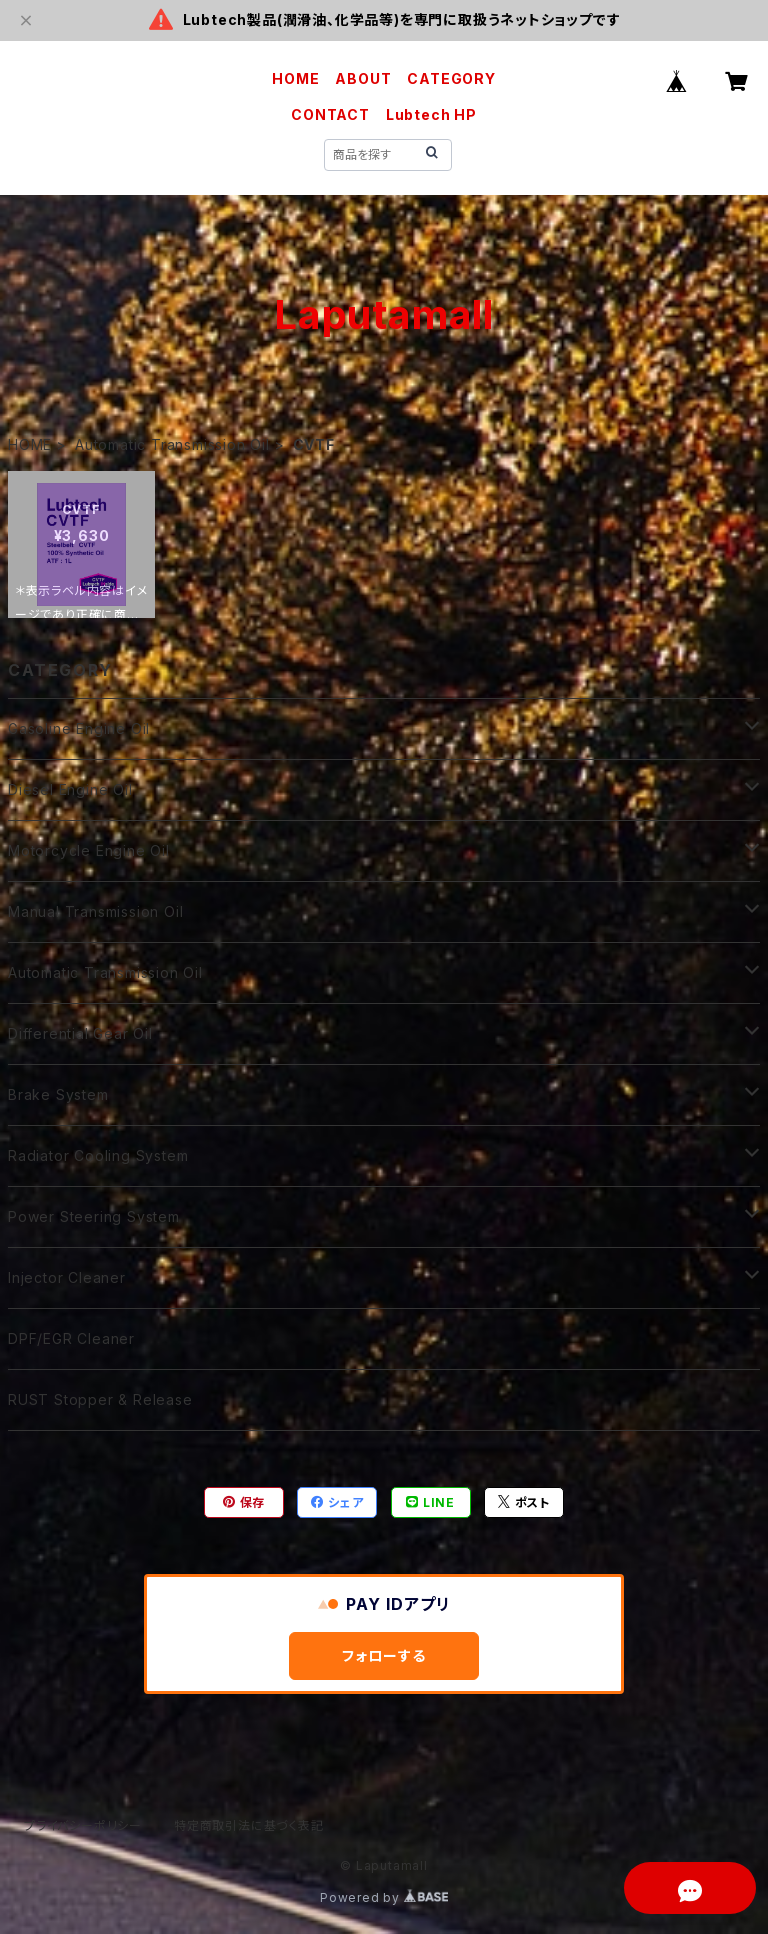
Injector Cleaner (67, 1277)
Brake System (58, 1094)
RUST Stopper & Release (100, 1399)
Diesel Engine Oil (70, 789)
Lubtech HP (431, 114)
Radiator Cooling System (98, 1155)
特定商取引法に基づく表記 (249, 1825)
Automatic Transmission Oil (172, 444)
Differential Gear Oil (80, 1033)
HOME (295, 78)
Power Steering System (94, 1216)
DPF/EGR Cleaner (71, 1338)
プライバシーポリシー (83, 1825)
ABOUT (363, 78)
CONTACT (330, 114)
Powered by (384, 1897)
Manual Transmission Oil (95, 911)
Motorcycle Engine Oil (89, 850)
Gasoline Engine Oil (79, 728)
